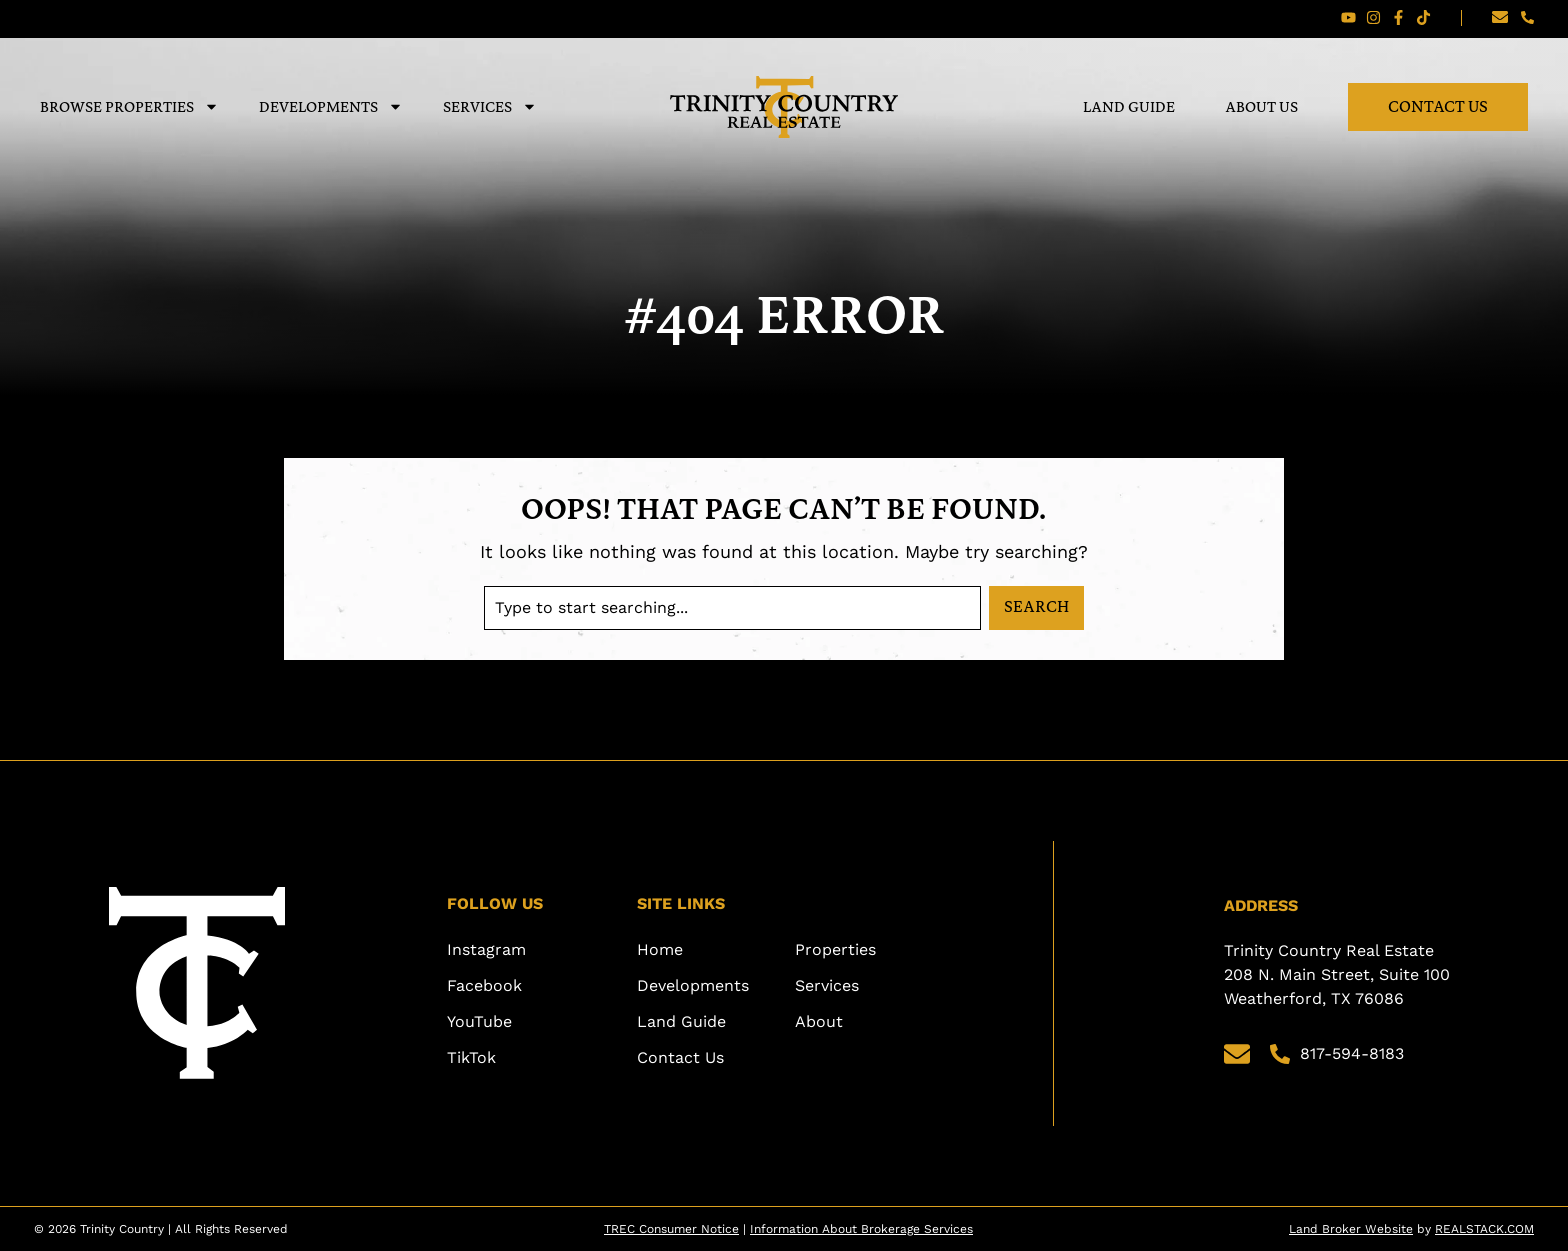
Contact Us (1438, 106)
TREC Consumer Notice (671, 1229)
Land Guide (1129, 106)
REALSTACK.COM (1484, 1229)
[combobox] (732, 608)
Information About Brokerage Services (861, 1229)
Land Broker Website (1351, 1229)
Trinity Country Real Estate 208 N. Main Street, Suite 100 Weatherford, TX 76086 (1339, 974)
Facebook (484, 985)
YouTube (479, 1021)
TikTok (471, 1057)
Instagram (486, 949)
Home (660, 949)
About (819, 1021)
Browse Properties (129, 106)
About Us (1261, 106)
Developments (331, 106)
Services (490, 106)
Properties (835, 949)
